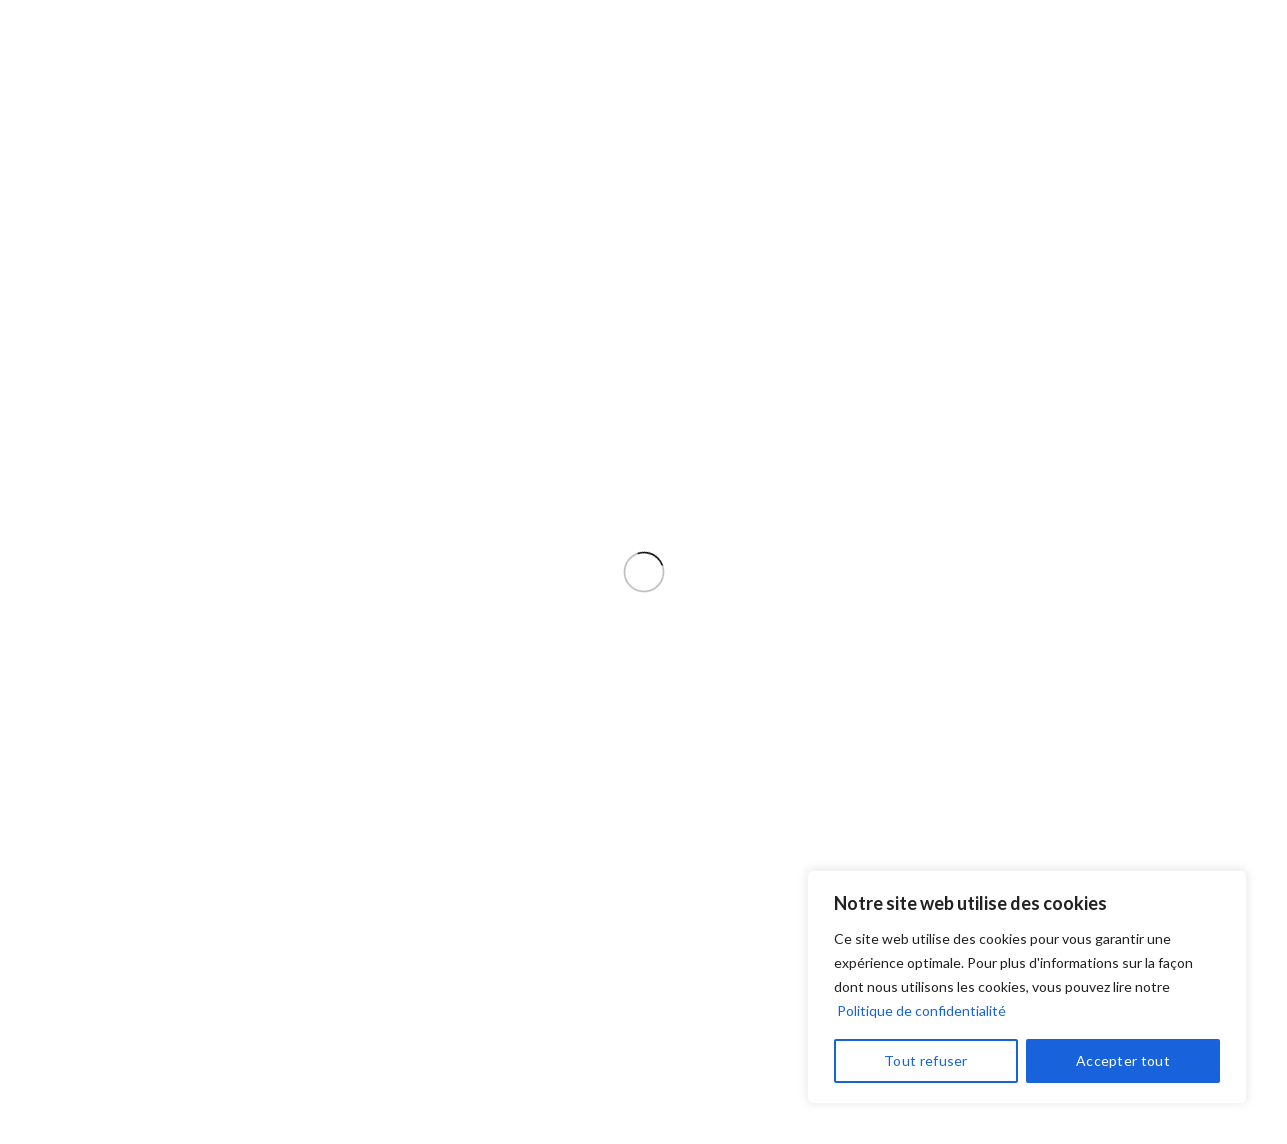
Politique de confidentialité (921, 1010)
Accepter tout (1123, 1060)
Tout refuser (926, 1060)
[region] (1027, 987)
